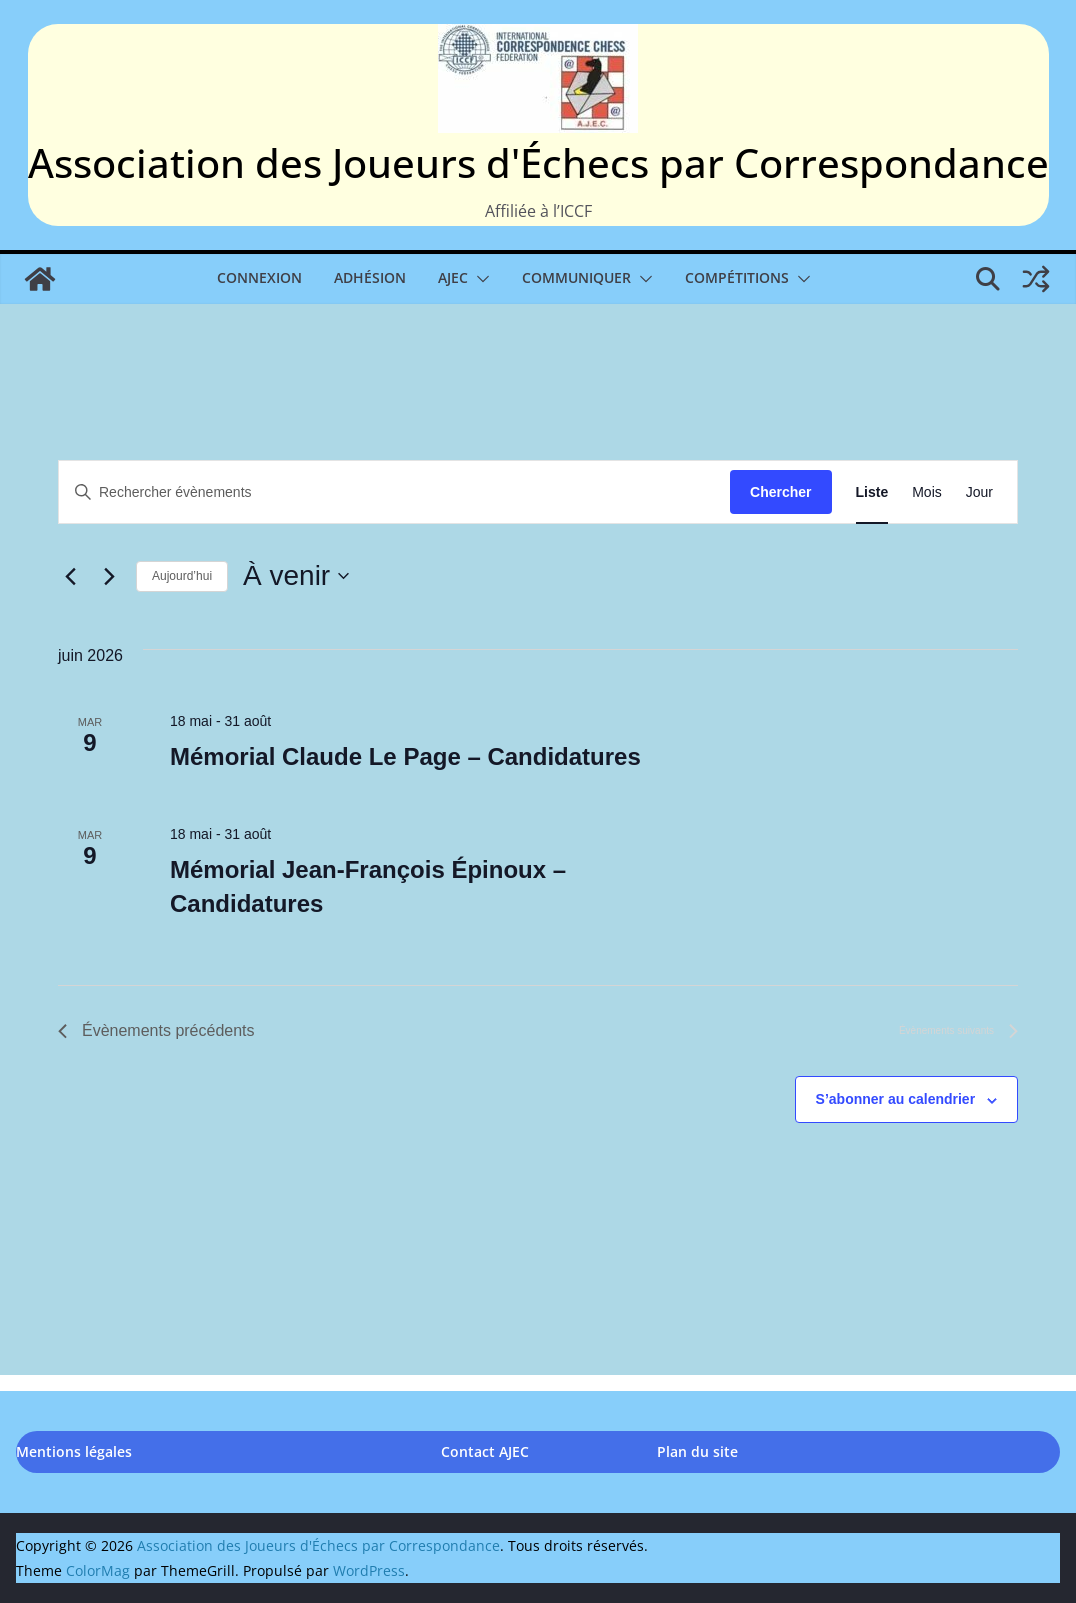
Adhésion (370, 277)
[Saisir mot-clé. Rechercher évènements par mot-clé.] (394, 492)
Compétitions (737, 277)
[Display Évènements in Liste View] (872, 492)
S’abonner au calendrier (896, 1099)
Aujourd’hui (182, 576)
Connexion (259, 277)
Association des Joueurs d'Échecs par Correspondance (538, 162)
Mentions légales (74, 1451)
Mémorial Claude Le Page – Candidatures (405, 756)
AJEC (453, 277)
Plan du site (697, 1451)
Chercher (780, 492)
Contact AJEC (485, 1451)
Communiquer (576, 277)
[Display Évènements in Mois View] (927, 492)
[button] (479, 279)
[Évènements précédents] (70, 576)
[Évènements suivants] (109, 576)
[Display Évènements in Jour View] (979, 492)
